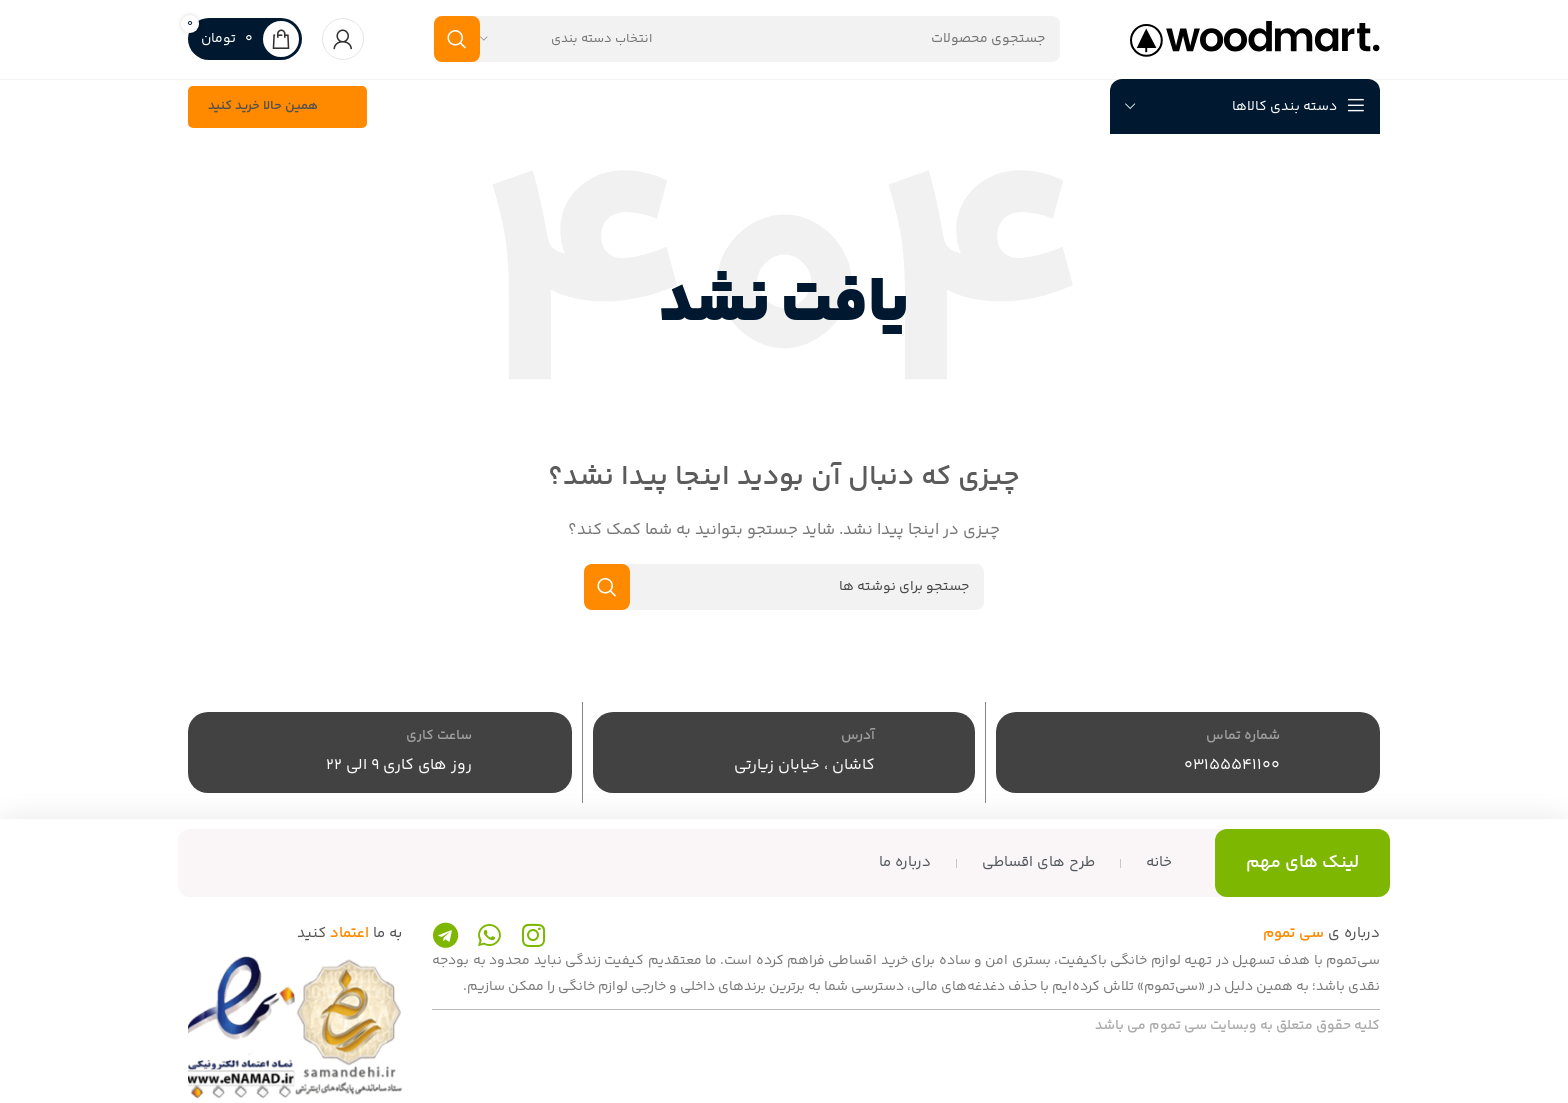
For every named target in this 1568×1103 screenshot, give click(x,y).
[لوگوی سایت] (1255, 51)
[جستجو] (747, 52)
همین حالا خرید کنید (277, 133)
